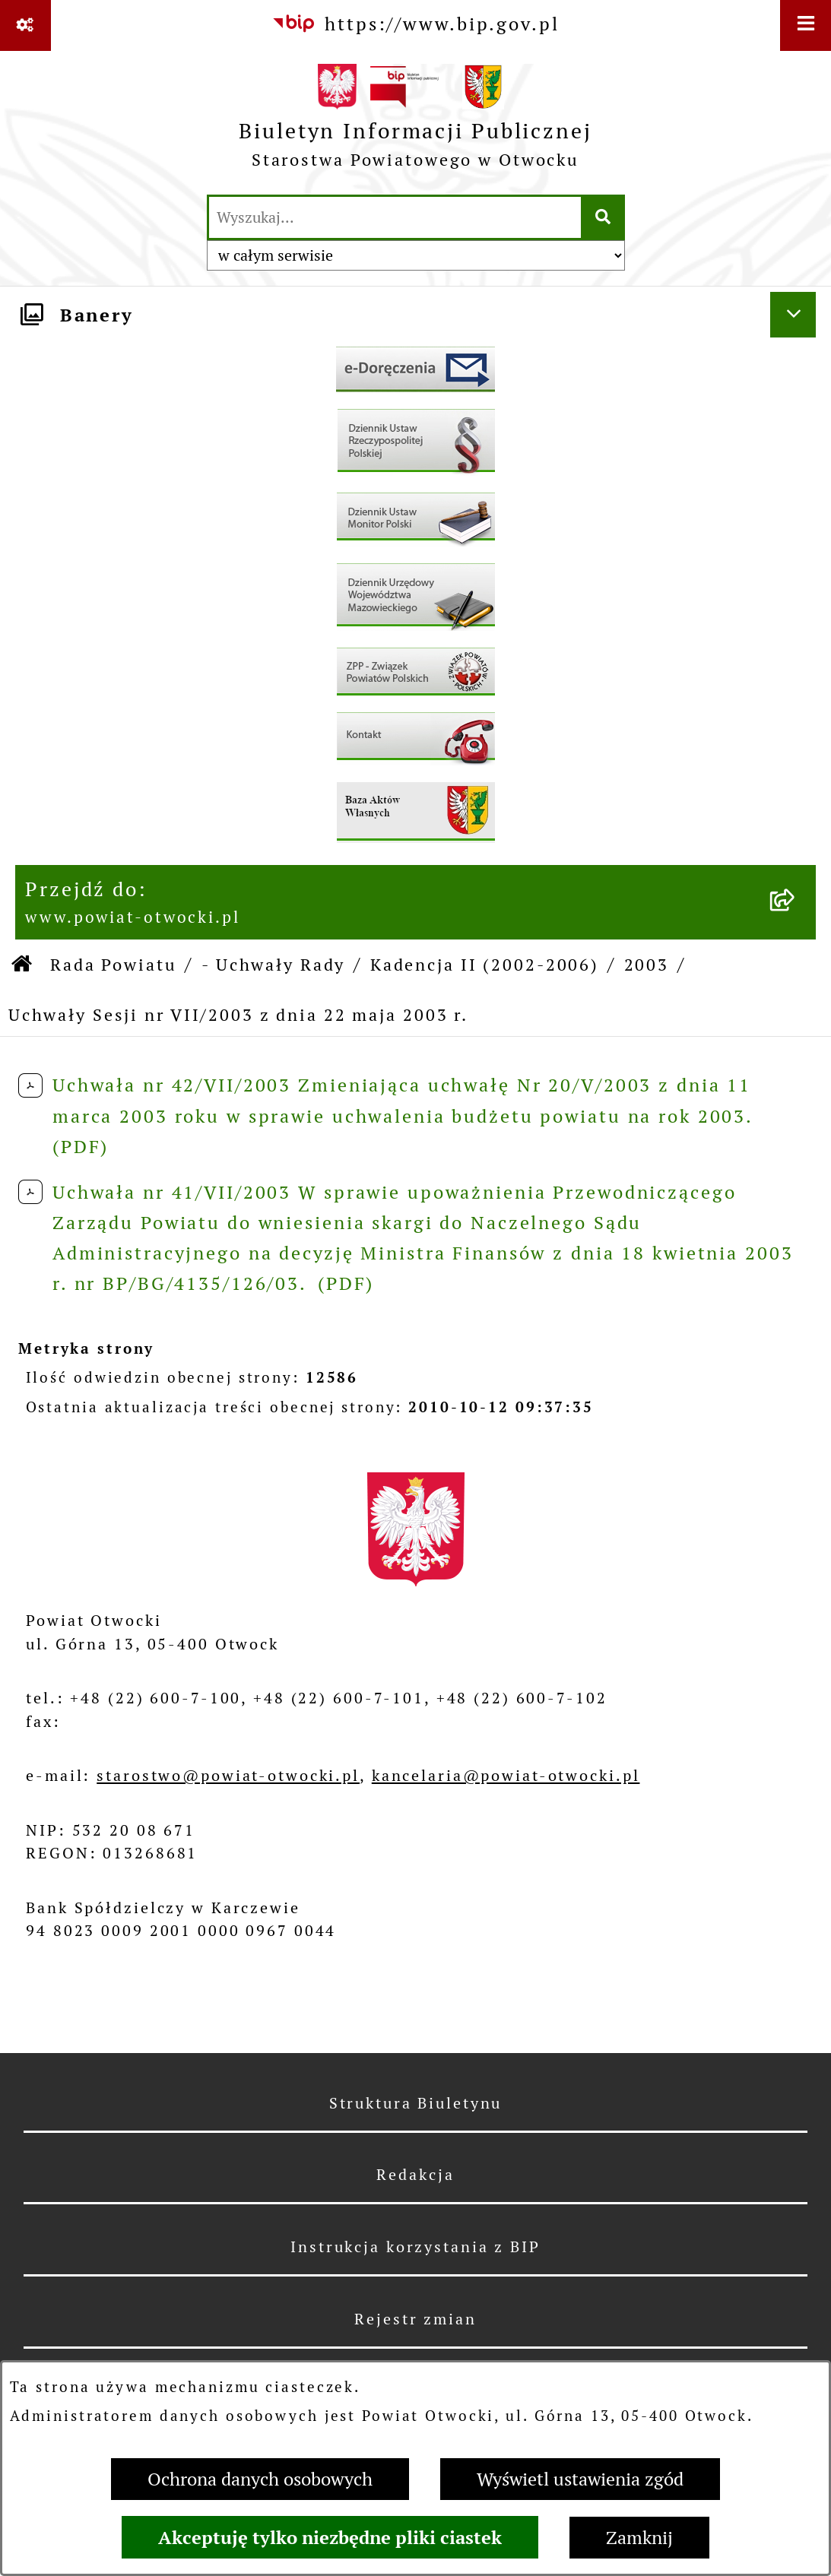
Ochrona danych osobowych (260, 2479)
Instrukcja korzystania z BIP (415, 2247)
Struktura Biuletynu (416, 2103)
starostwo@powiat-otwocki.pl (228, 1775)
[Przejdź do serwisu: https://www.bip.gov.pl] (415, 24)
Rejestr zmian (415, 2319)
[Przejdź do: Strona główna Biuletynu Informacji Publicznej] (23, 965)
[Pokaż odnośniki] (25, 25)
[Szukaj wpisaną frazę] (604, 217)
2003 (647, 964)
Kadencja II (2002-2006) (484, 964)
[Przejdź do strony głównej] (415, 121)
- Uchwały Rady (273, 964)
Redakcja (415, 2175)
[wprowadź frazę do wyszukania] (395, 217)
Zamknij (639, 2537)
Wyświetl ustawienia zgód (580, 2479)
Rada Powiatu (113, 964)
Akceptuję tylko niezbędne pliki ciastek (330, 2537)
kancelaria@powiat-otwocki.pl (506, 1775)
